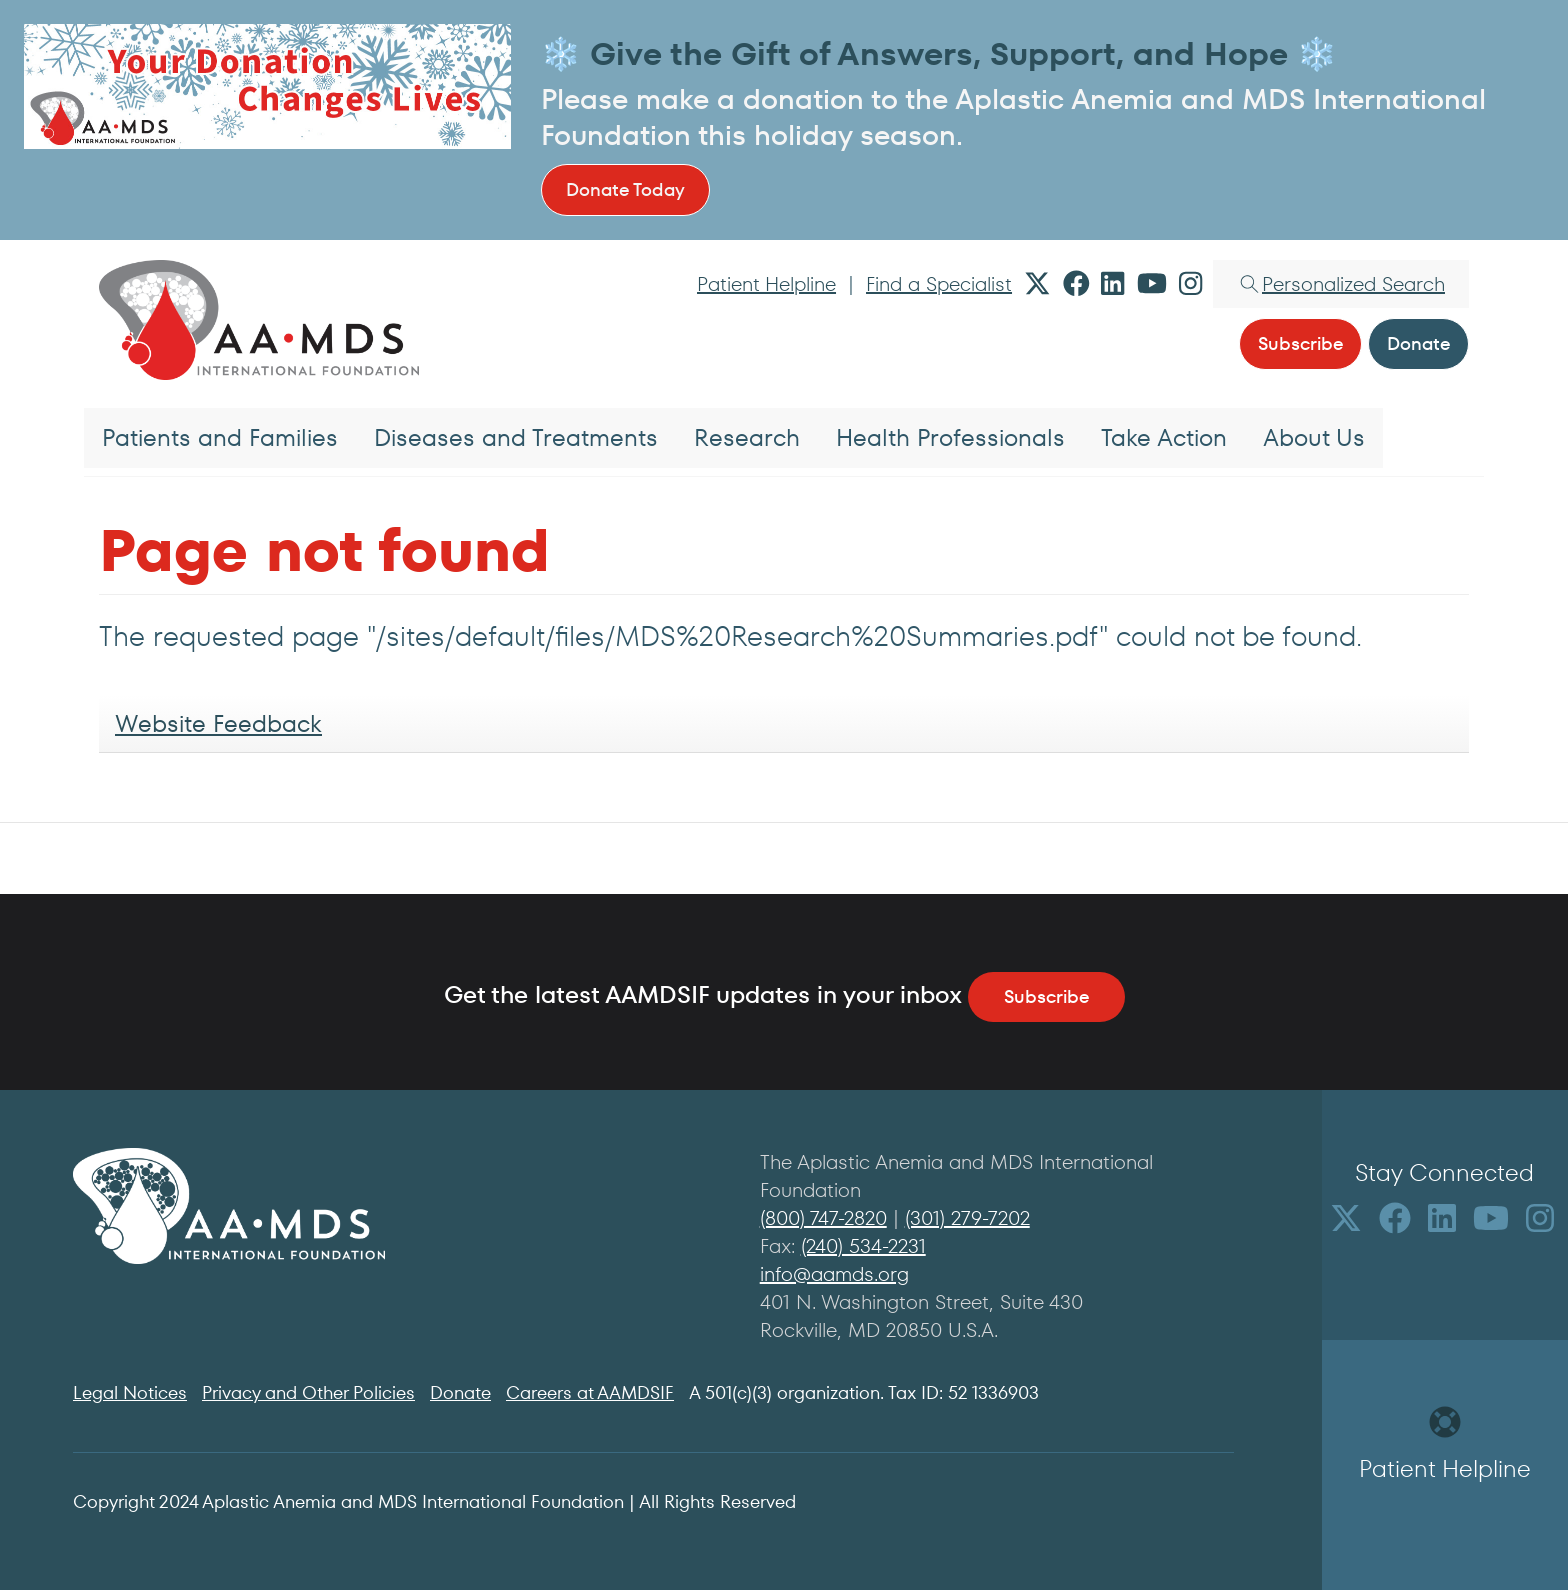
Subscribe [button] (1300, 343)
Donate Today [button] (625, 189)
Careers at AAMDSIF (590, 1392)
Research (747, 437)
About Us (1314, 437)
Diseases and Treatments (516, 437)
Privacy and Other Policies (308, 1392)
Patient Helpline (766, 284)
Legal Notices (130, 1392)
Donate (460, 1392)
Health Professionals (950, 437)
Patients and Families (220, 437)
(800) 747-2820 (823, 1218)
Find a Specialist (939, 284)
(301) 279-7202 (967, 1218)
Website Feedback (218, 723)
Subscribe (1046, 996)
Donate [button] (1418, 343)
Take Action (1164, 437)
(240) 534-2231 (863, 1246)
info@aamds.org (834, 1274)
